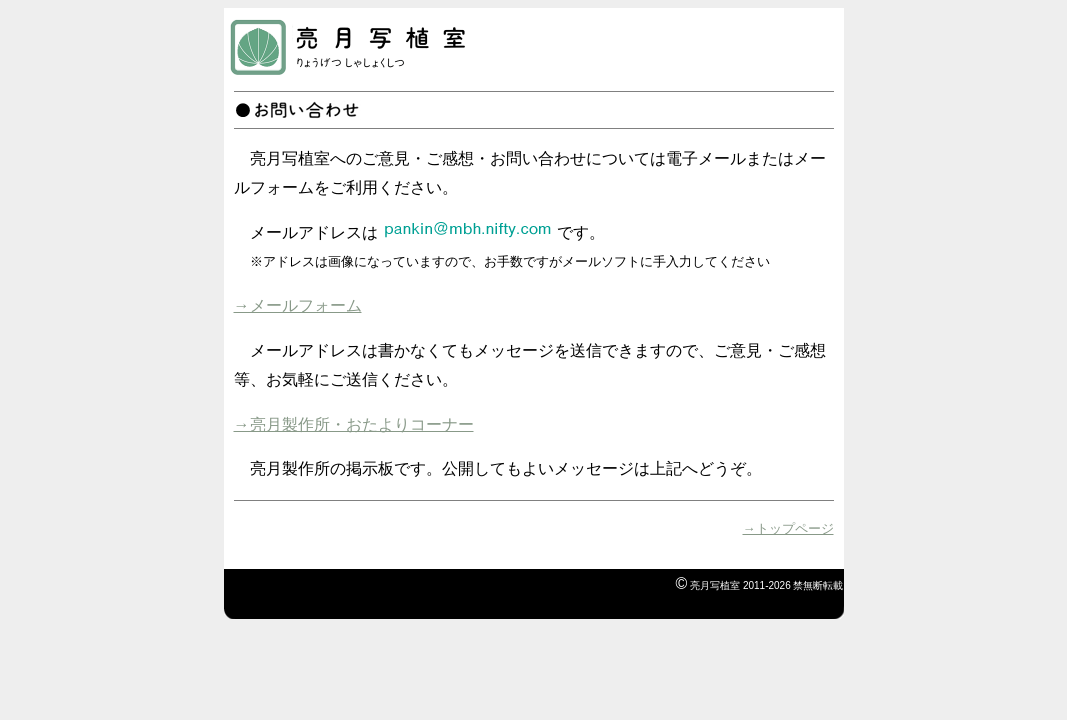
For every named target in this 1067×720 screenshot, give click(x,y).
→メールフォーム (298, 305)
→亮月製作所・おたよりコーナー (354, 424)
